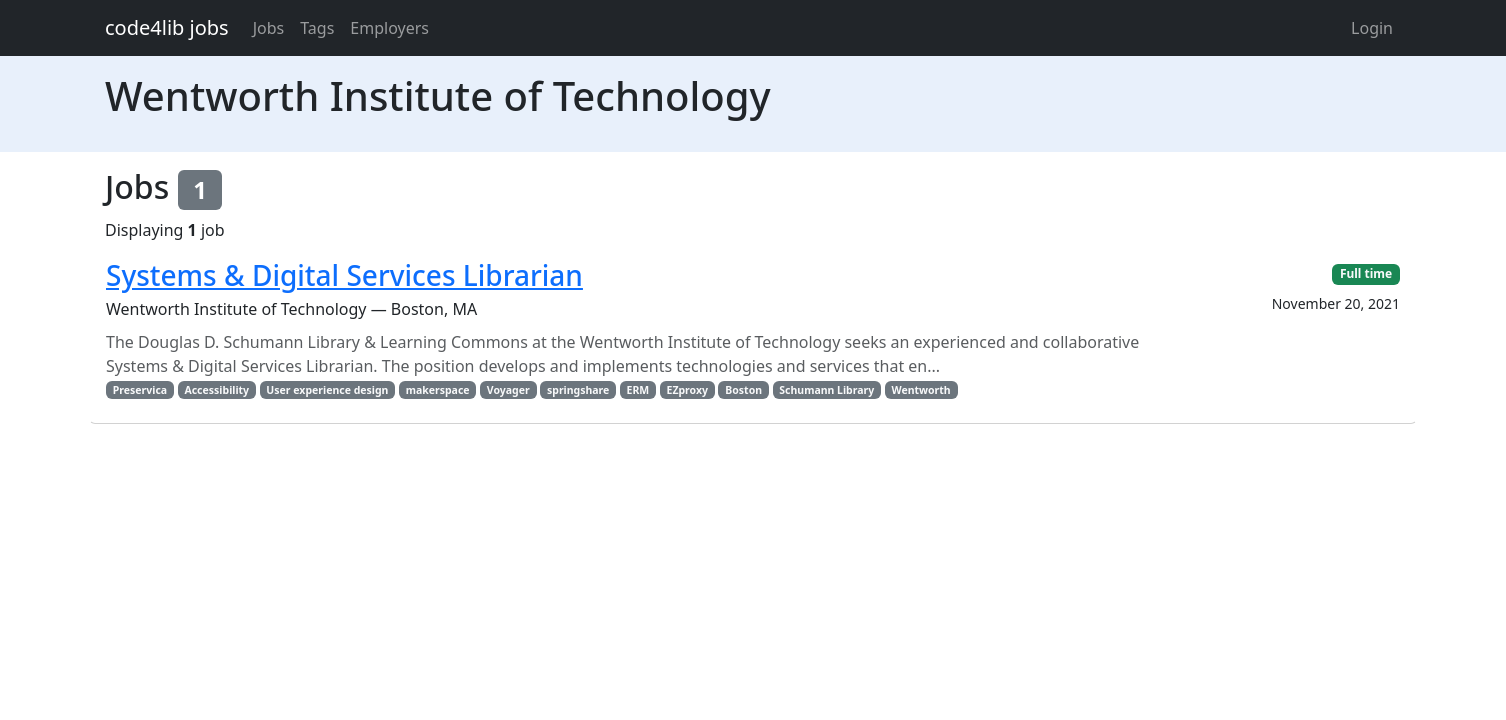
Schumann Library (826, 390)
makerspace (438, 390)
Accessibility (216, 390)
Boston (743, 390)
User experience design (327, 390)
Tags (317, 28)
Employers (389, 28)
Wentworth (920, 390)
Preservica (140, 390)
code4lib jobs (167, 27)
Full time (1366, 273)
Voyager (508, 390)
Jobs (269, 28)
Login (1372, 28)
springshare (578, 390)
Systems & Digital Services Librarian (344, 275)
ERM (638, 390)
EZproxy (688, 390)
